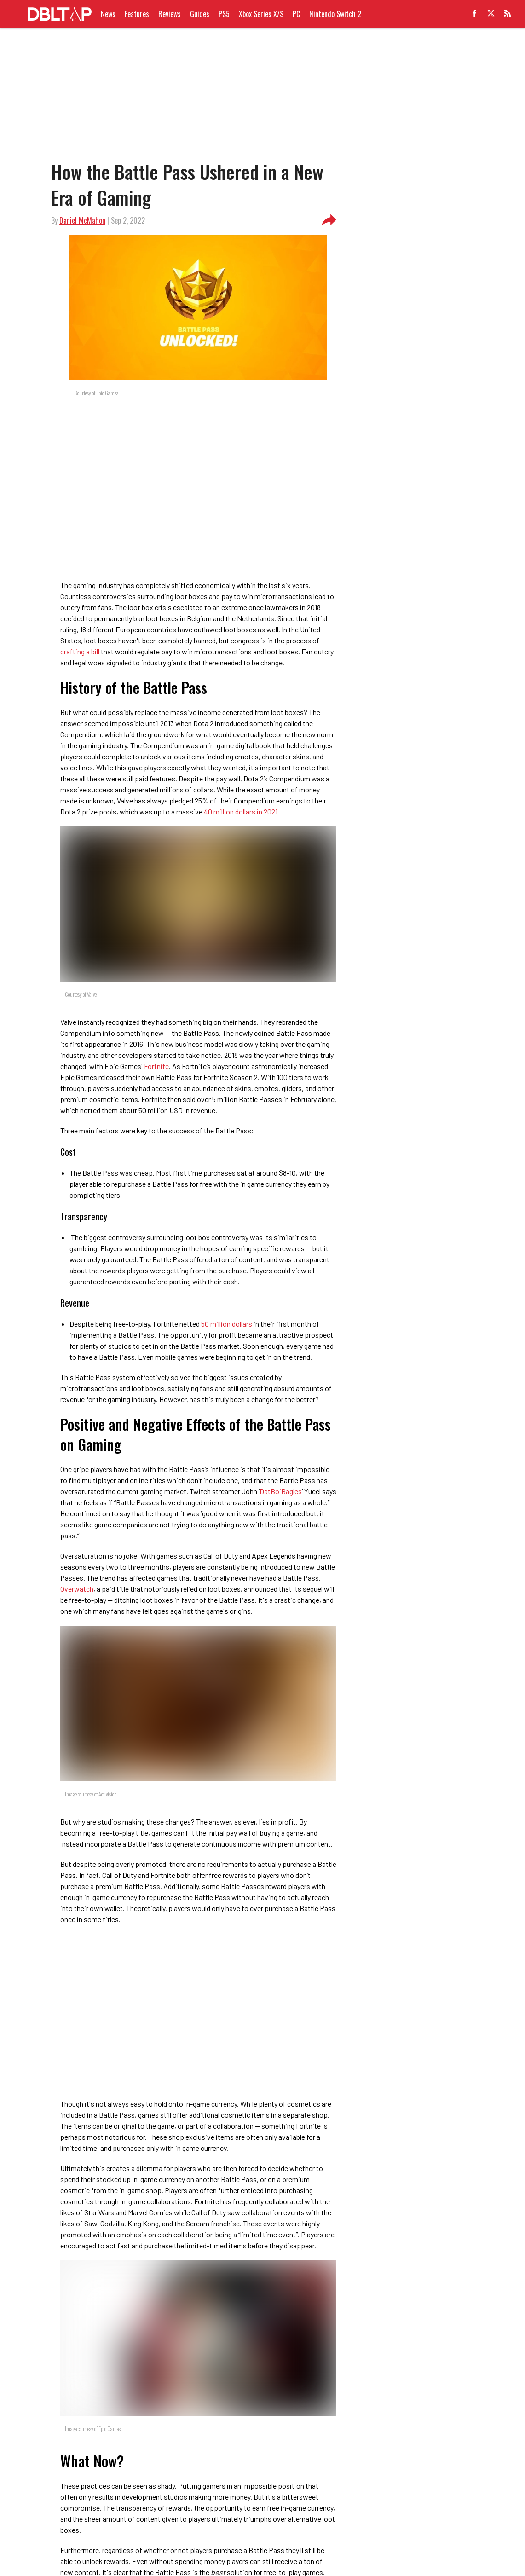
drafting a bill (79, 651)
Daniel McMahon (82, 220)
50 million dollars (227, 1323)
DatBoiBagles (281, 1491)
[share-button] (329, 220)
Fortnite (156, 1066)
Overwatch (76, 1588)
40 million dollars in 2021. (241, 811)
